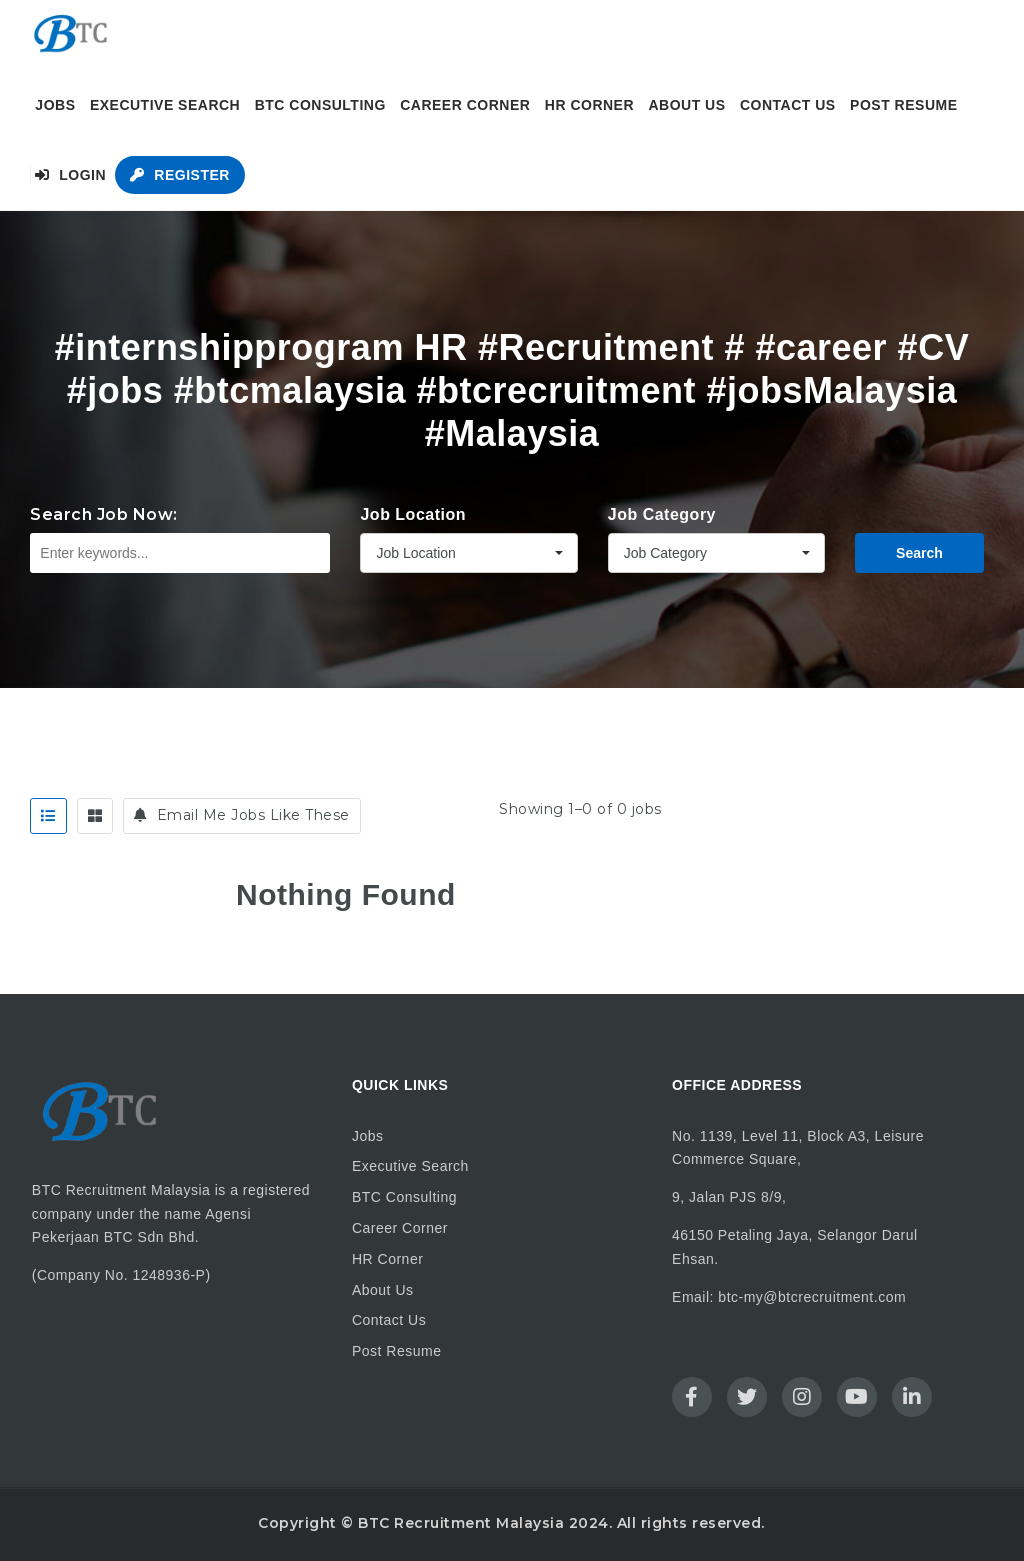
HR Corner (589, 105)
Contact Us (788, 105)
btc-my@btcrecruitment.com (812, 1297)
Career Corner (465, 105)
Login (70, 175)
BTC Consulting (320, 105)
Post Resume (903, 105)
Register (179, 175)
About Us (686, 105)
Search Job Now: (104, 514)
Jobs (55, 105)
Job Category (662, 514)
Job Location (413, 514)
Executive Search (165, 105)
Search (919, 553)
